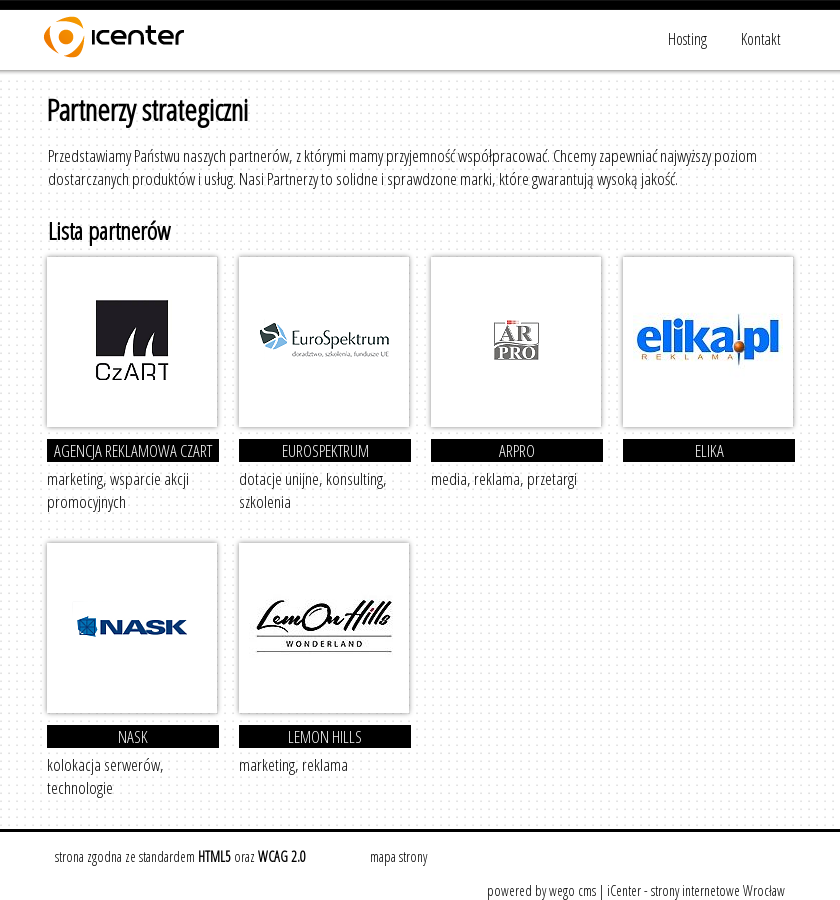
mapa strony (398, 856)
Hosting (687, 39)
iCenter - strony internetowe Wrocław (696, 890)
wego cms (572, 890)
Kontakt (761, 39)
